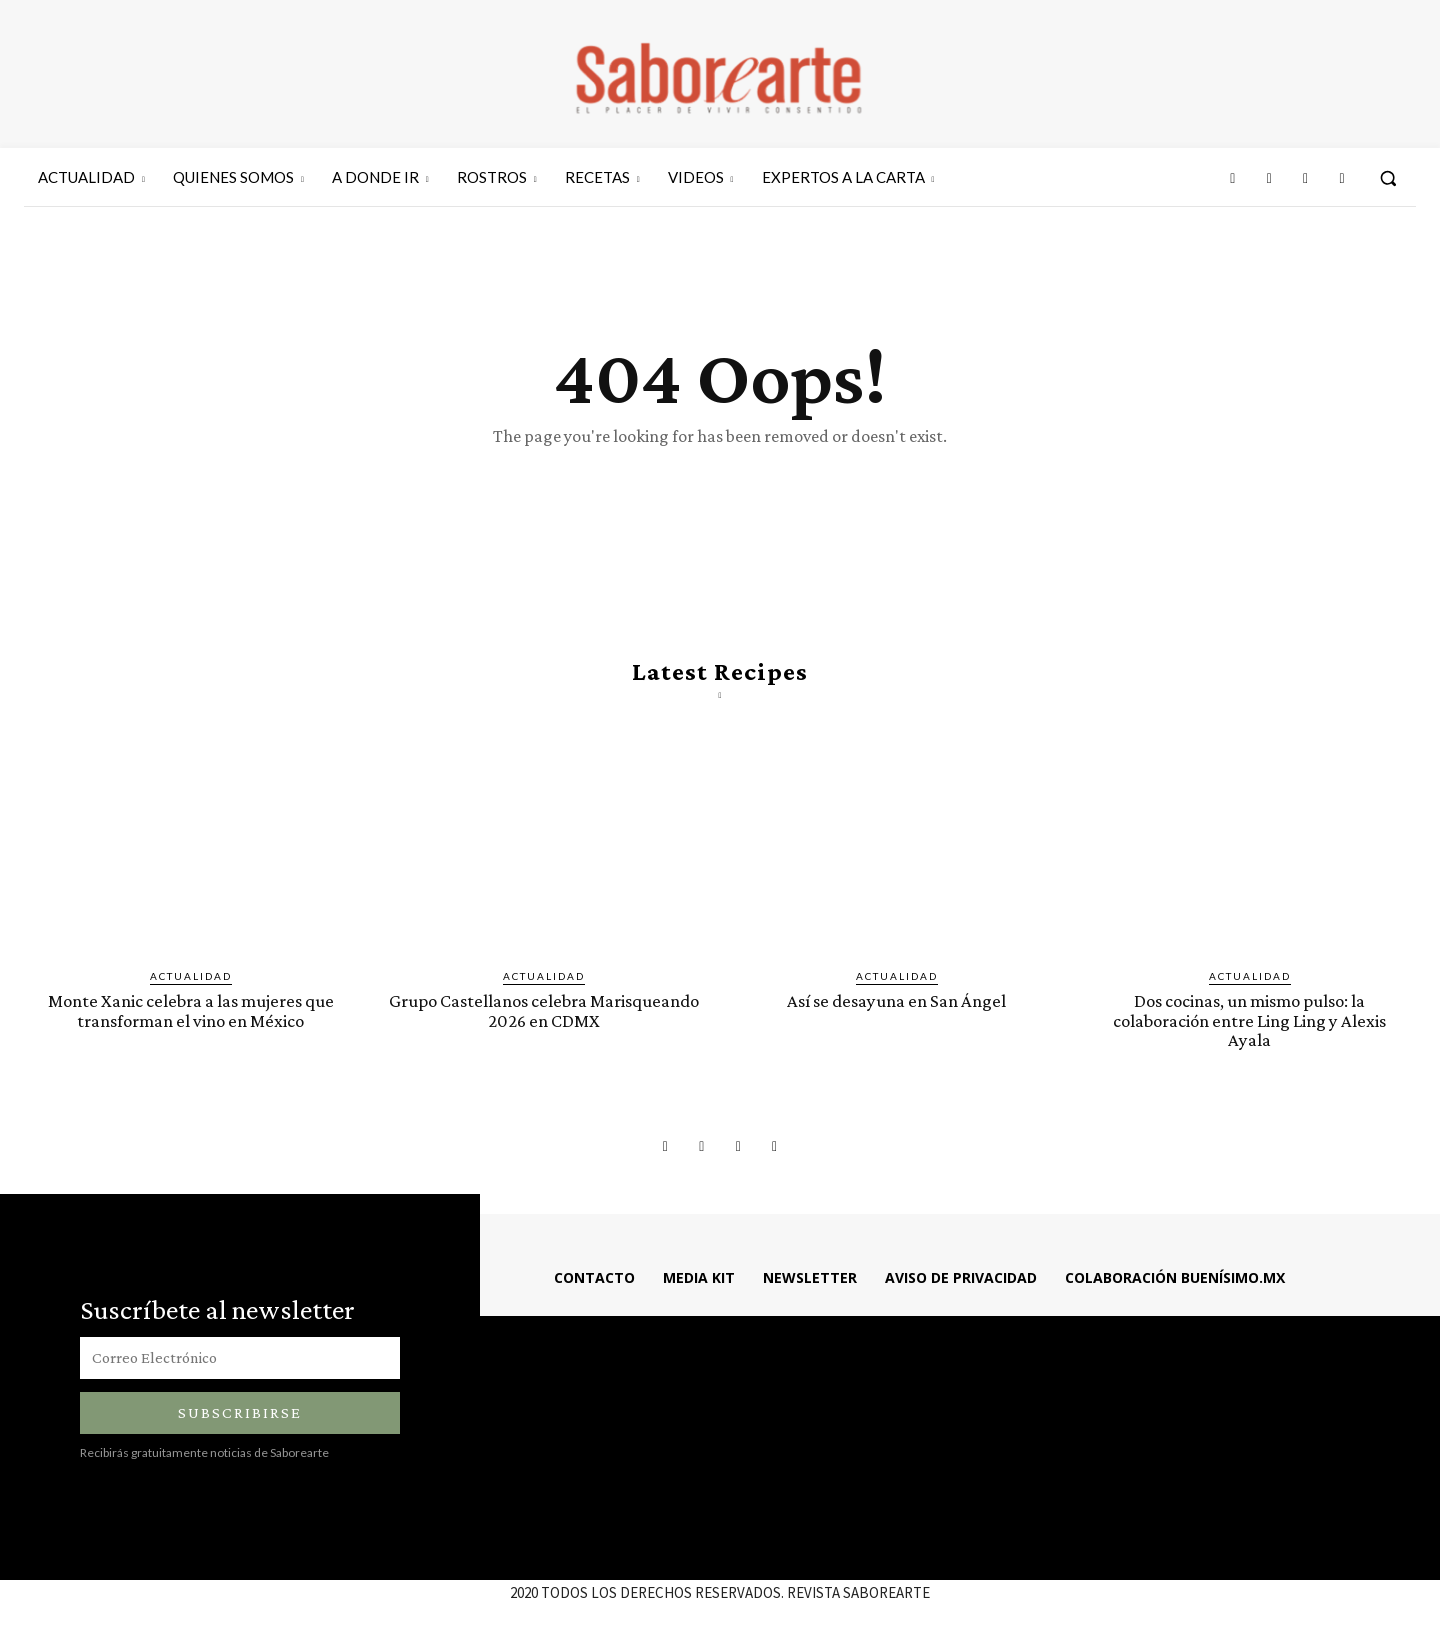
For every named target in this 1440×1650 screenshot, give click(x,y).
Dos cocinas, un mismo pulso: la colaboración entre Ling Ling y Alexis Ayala (1249, 1020)
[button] (1388, 178)
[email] (240, 1358)
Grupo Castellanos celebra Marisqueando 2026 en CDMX (544, 1011)
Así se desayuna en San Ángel (896, 1001)
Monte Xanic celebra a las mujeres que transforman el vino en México (190, 1011)
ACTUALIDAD (191, 977)
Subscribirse (240, 1412)
